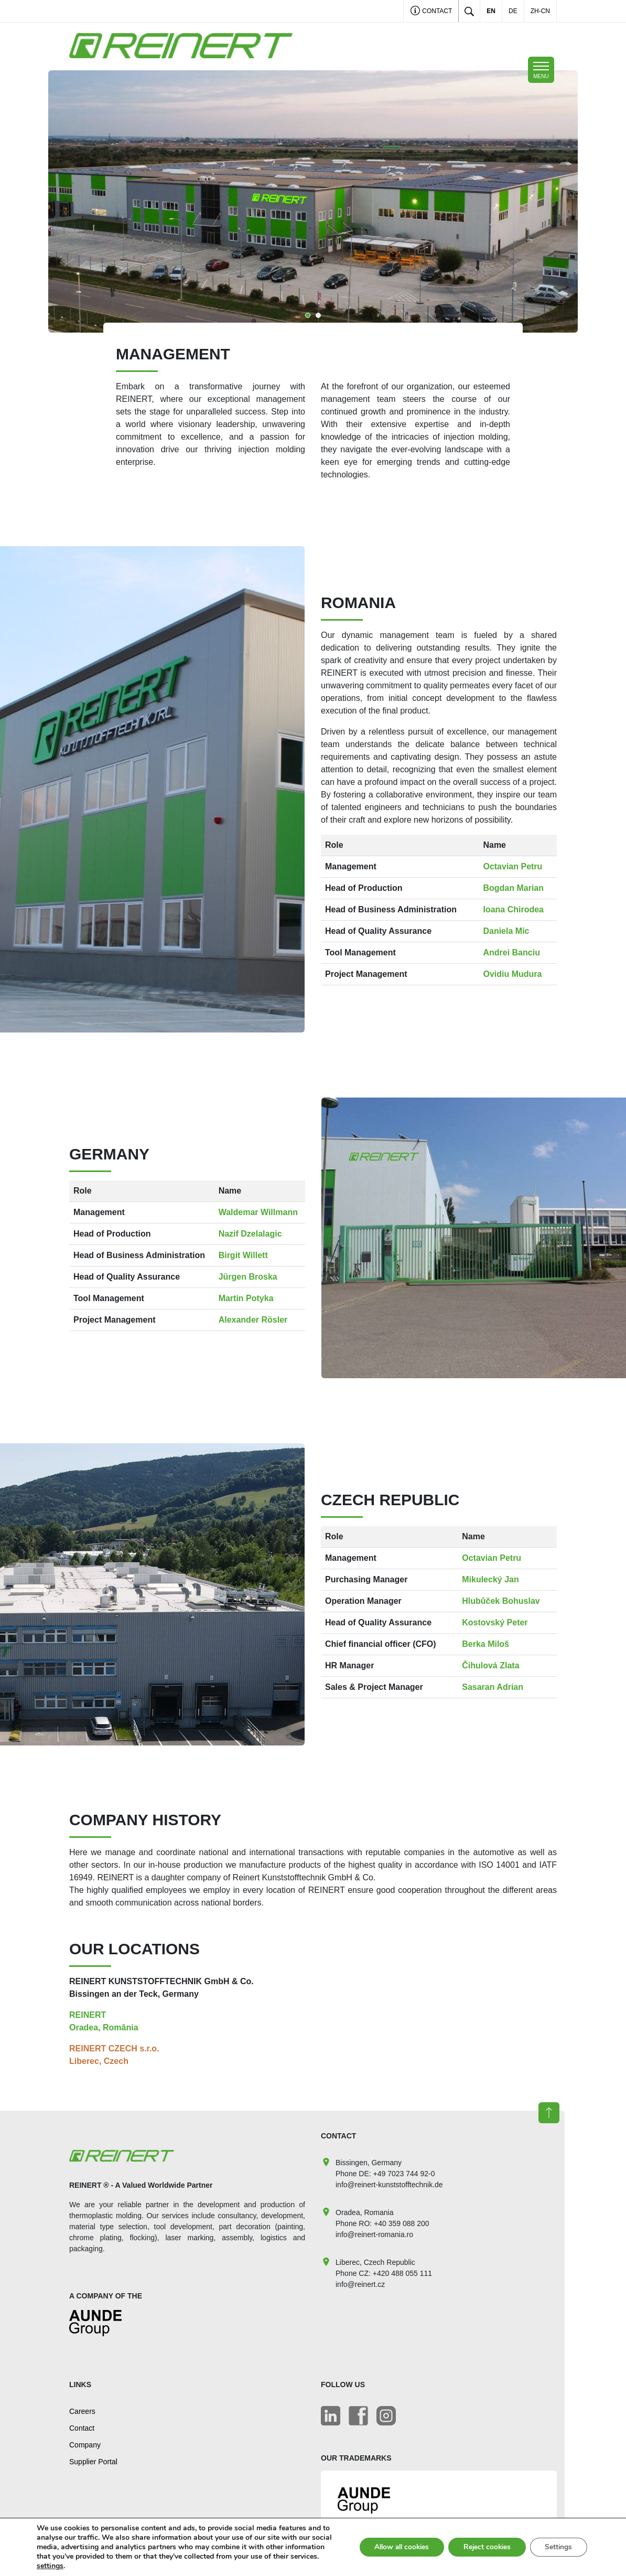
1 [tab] (308, 315)
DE (513, 11)
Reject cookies (483, 2547)
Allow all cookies (394, 2547)
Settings (557, 2547)
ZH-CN (540, 11)
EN (491, 11)
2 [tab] (318, 315)
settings (97, 2566)
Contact (431, 12)
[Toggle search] (469, 11)
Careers (82, 2411)
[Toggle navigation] (541, 70)
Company (85, 2445)
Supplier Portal (93, 2461)
